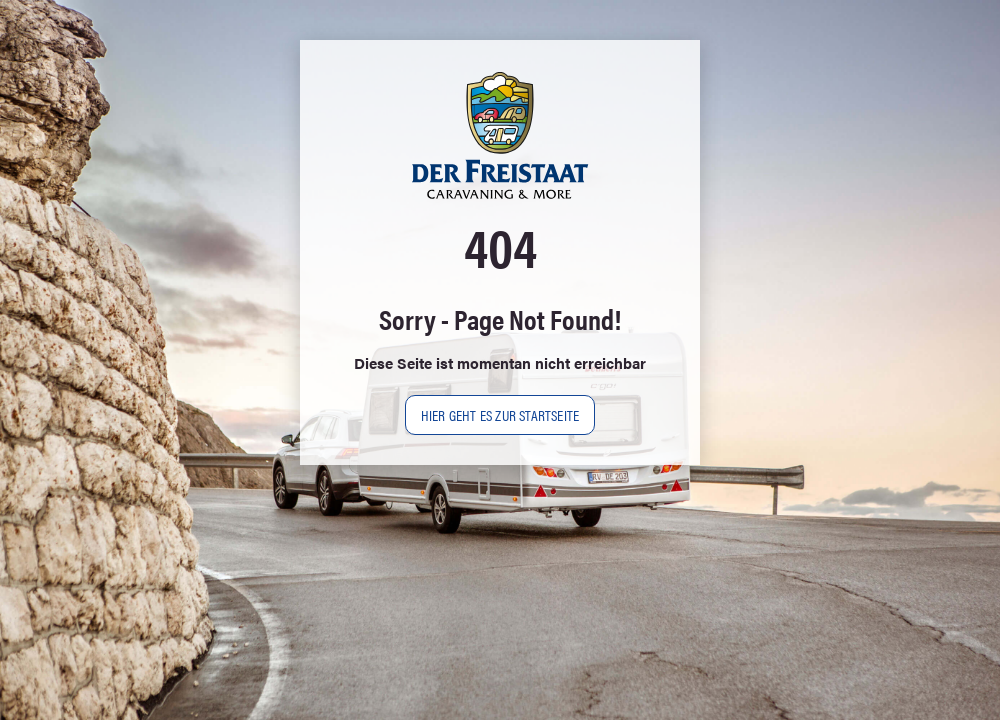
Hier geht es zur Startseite (500, 414)
